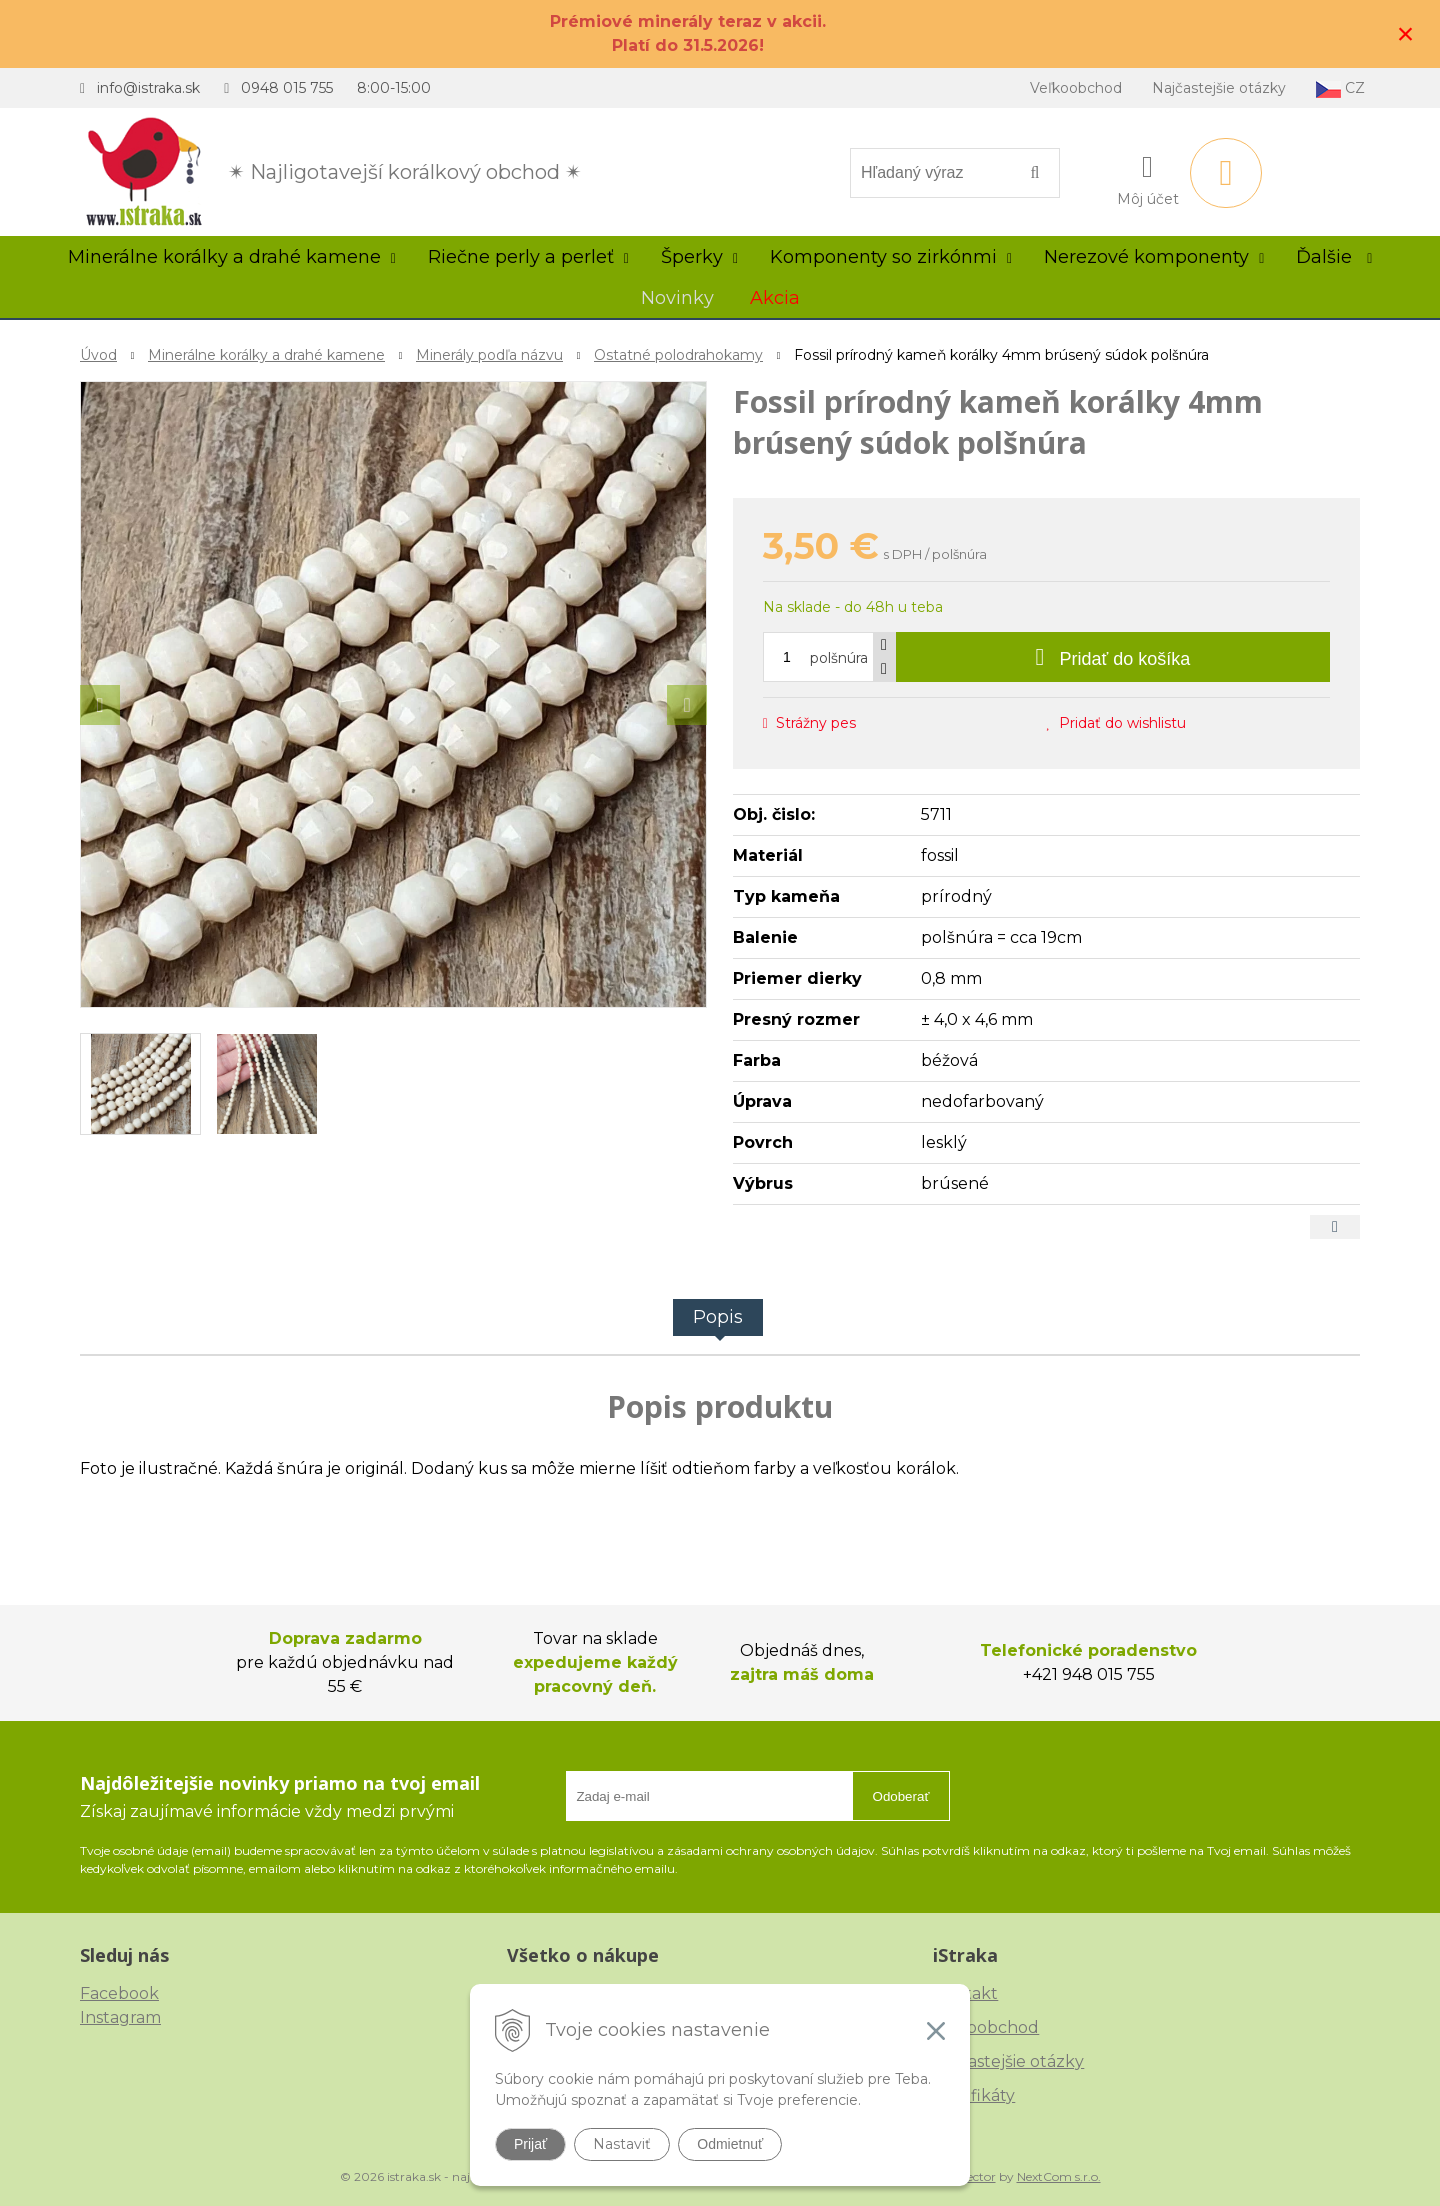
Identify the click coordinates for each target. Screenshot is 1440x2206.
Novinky (677, 298)
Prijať (530, 2144)
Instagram (120, 2017)
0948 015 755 (287, 88)
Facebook (119, 1993)
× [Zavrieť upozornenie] (1406, 33)
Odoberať (901, 1796)
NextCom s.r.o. (1059, 2176)
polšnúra (839, 658)
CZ (1340, 88)
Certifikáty (974, 2095)
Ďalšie (1334, 257)
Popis (718, 1317)
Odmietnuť (730, 2144)
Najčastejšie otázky (1219, 88)
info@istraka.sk (148, 88)
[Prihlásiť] (1148, 177)
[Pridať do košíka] (1113, 657)
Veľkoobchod (1076, 88)
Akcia (775, 298)
